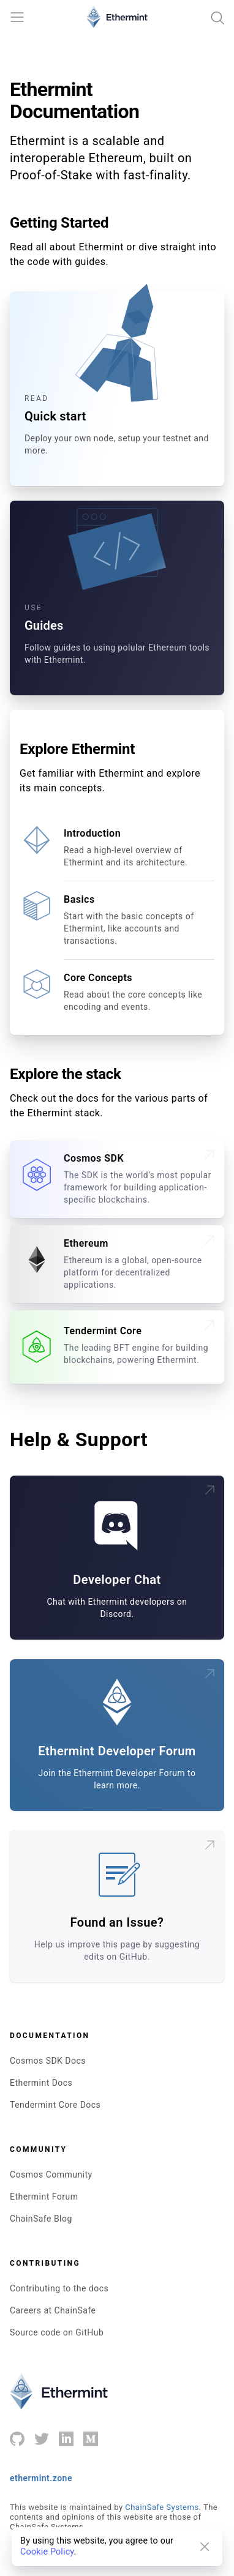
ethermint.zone (41, 2478)
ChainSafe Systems (161, 2507)
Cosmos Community (51, 2174)
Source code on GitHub (57, 2332)
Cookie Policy (47, 2552)
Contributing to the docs (59, 2288)
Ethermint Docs (41, 2083)
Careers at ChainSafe (53, 2310)
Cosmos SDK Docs (48, 2061)
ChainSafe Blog (41, 2218)
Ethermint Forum (44, 2196)
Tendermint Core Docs (55, 2105)
